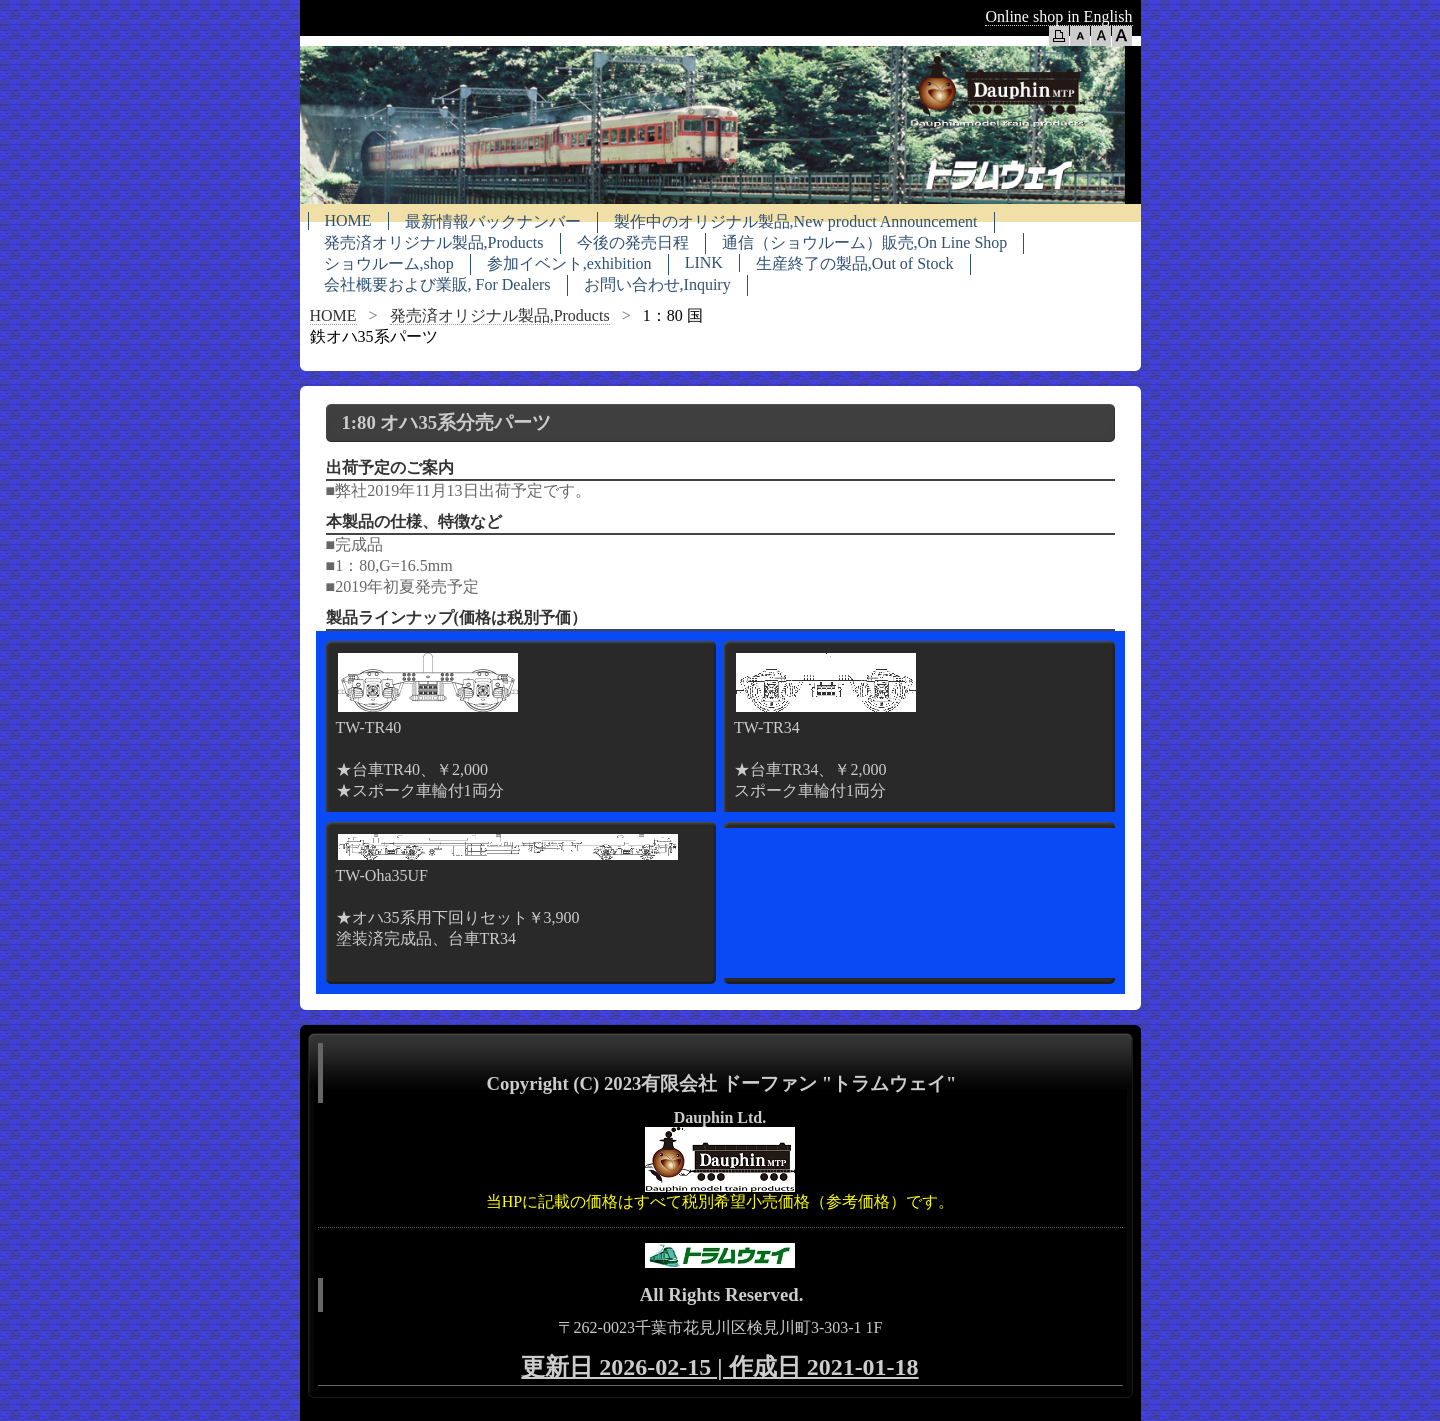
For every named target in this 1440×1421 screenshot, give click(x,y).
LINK (704, 262)
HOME (348, 220)
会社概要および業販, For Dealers (437, 284)
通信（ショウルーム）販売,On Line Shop (865, 242)
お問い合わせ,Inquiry (657, 284)
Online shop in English (1058, 16)
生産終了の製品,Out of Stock (855, 263)
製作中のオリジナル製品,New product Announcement (796, 221)
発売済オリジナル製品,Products (434, 242)
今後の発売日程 (633, 242)
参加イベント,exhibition (569, 263)
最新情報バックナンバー (493, 221)
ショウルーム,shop (389, 263)
